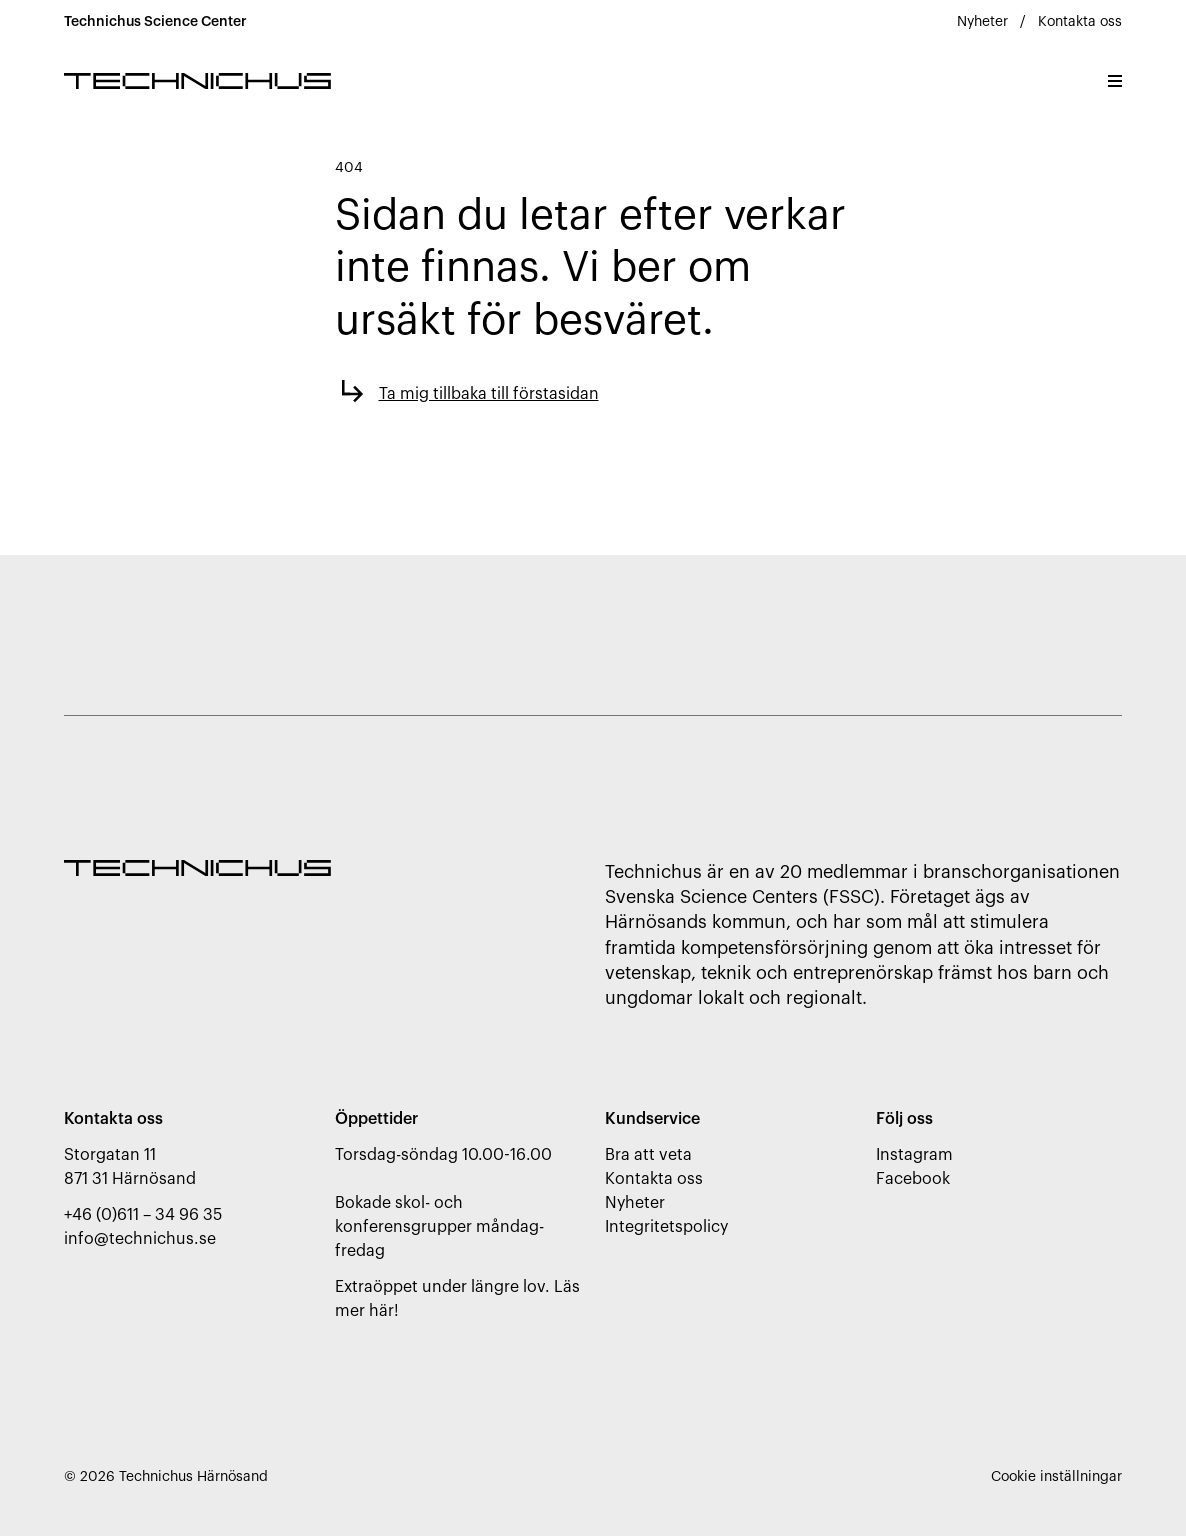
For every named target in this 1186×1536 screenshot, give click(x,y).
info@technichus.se (140, 1239)
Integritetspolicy (666, 1227)
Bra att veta (648, 1155)
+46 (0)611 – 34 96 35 (143, 1215)
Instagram (914, 1155)
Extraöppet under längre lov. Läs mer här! (457, 1299)
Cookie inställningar (1056, 1477)
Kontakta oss (1080, 22)
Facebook (913, 1179)
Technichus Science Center (155, 22)
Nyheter (982, 22)
